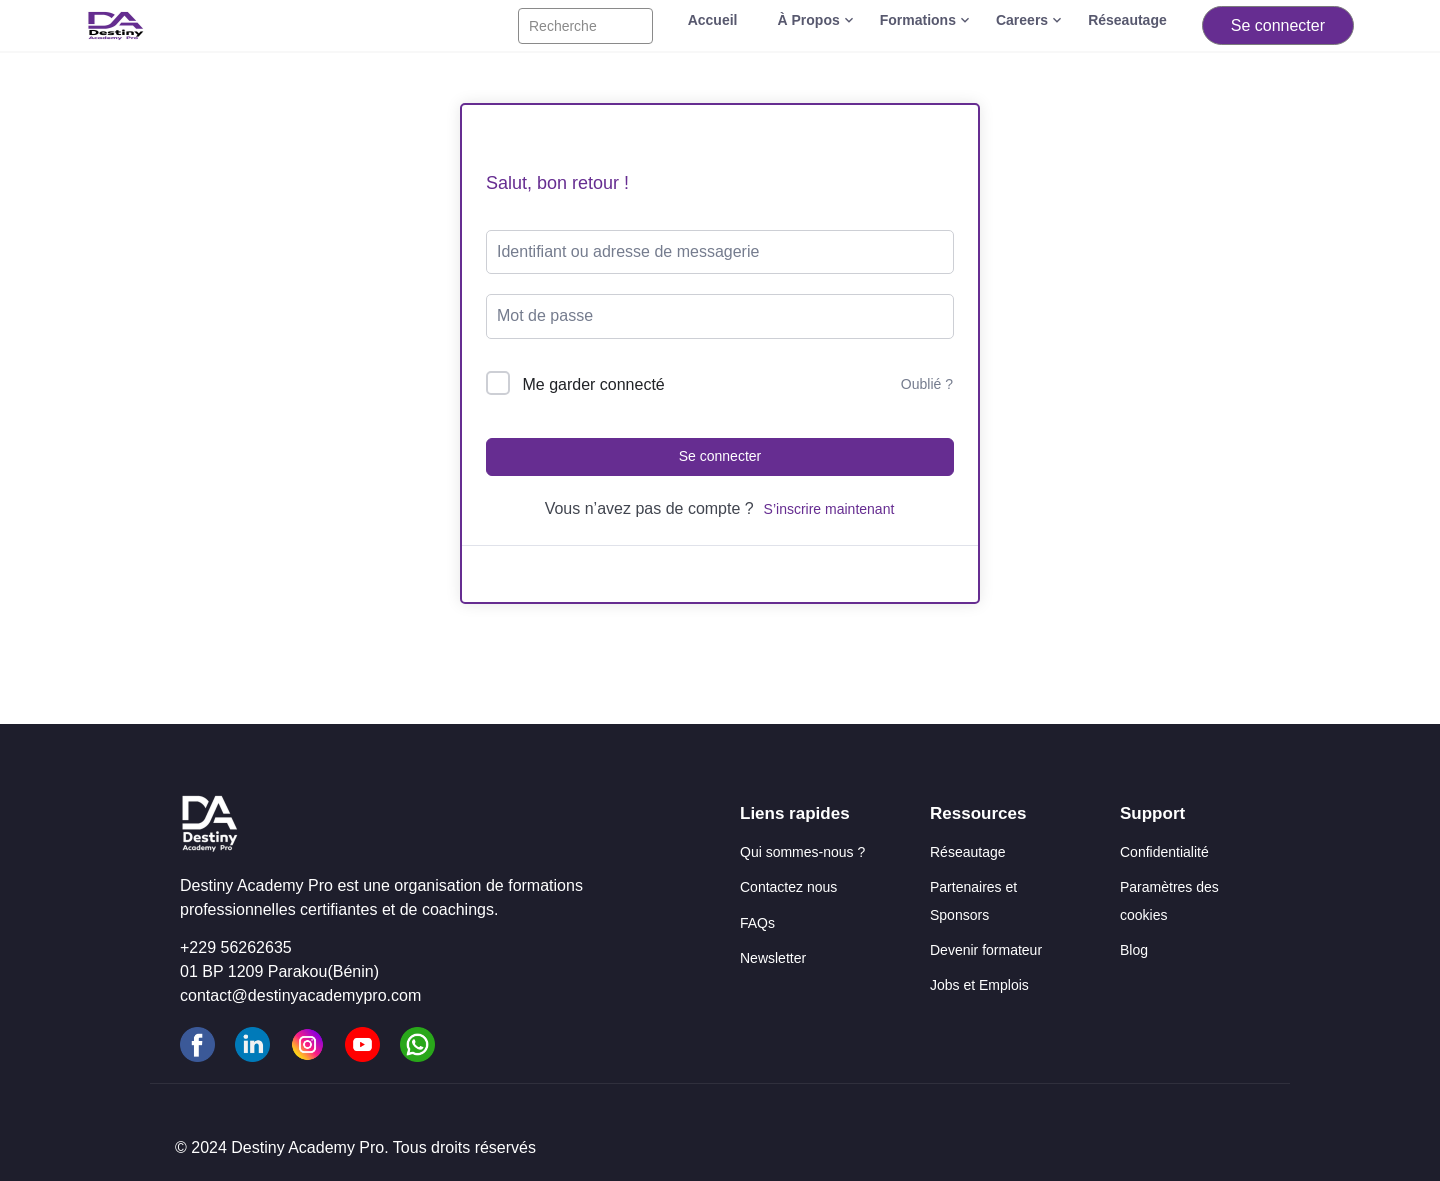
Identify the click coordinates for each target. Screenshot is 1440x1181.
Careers (1022, 20)
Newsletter (773, 958)
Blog (1134, 950)
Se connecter (1278, 25)
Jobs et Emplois (979, 985)
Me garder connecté (593, 384)
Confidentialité (1164, 852)
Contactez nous (788, 887)
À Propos (809, 20)
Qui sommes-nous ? (802, 852)
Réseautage (1127, 20)
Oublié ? (927, 384)
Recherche (563, 26)
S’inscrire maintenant (829, 509)
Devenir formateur (986, 950)
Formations (918, 20)
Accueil (713, 20)
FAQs (757, 923)
